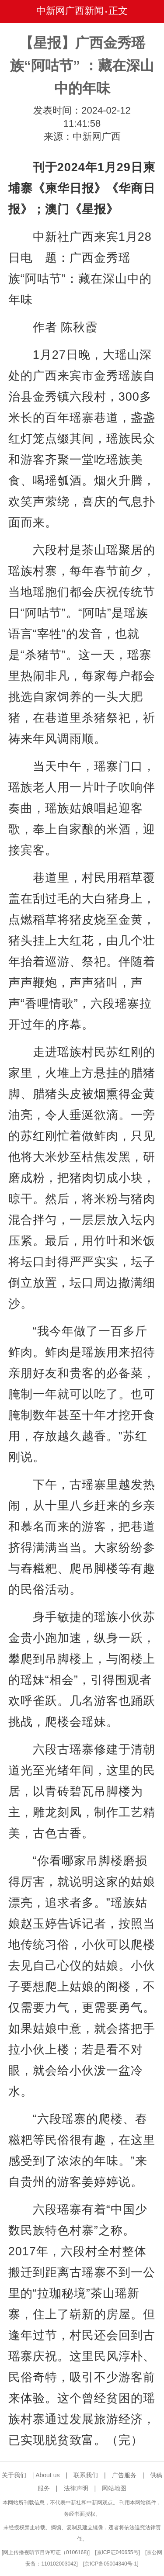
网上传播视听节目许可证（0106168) (45, 2552)
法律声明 (76, 2488)
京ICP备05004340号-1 (110, 2564)
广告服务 (124, 2475)
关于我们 (14, 2475)
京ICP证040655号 (118, 2552)
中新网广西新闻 (70, 10)
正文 (118, 10)
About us (47, 2475)
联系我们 (85, 2475)
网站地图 (114, 2488)
